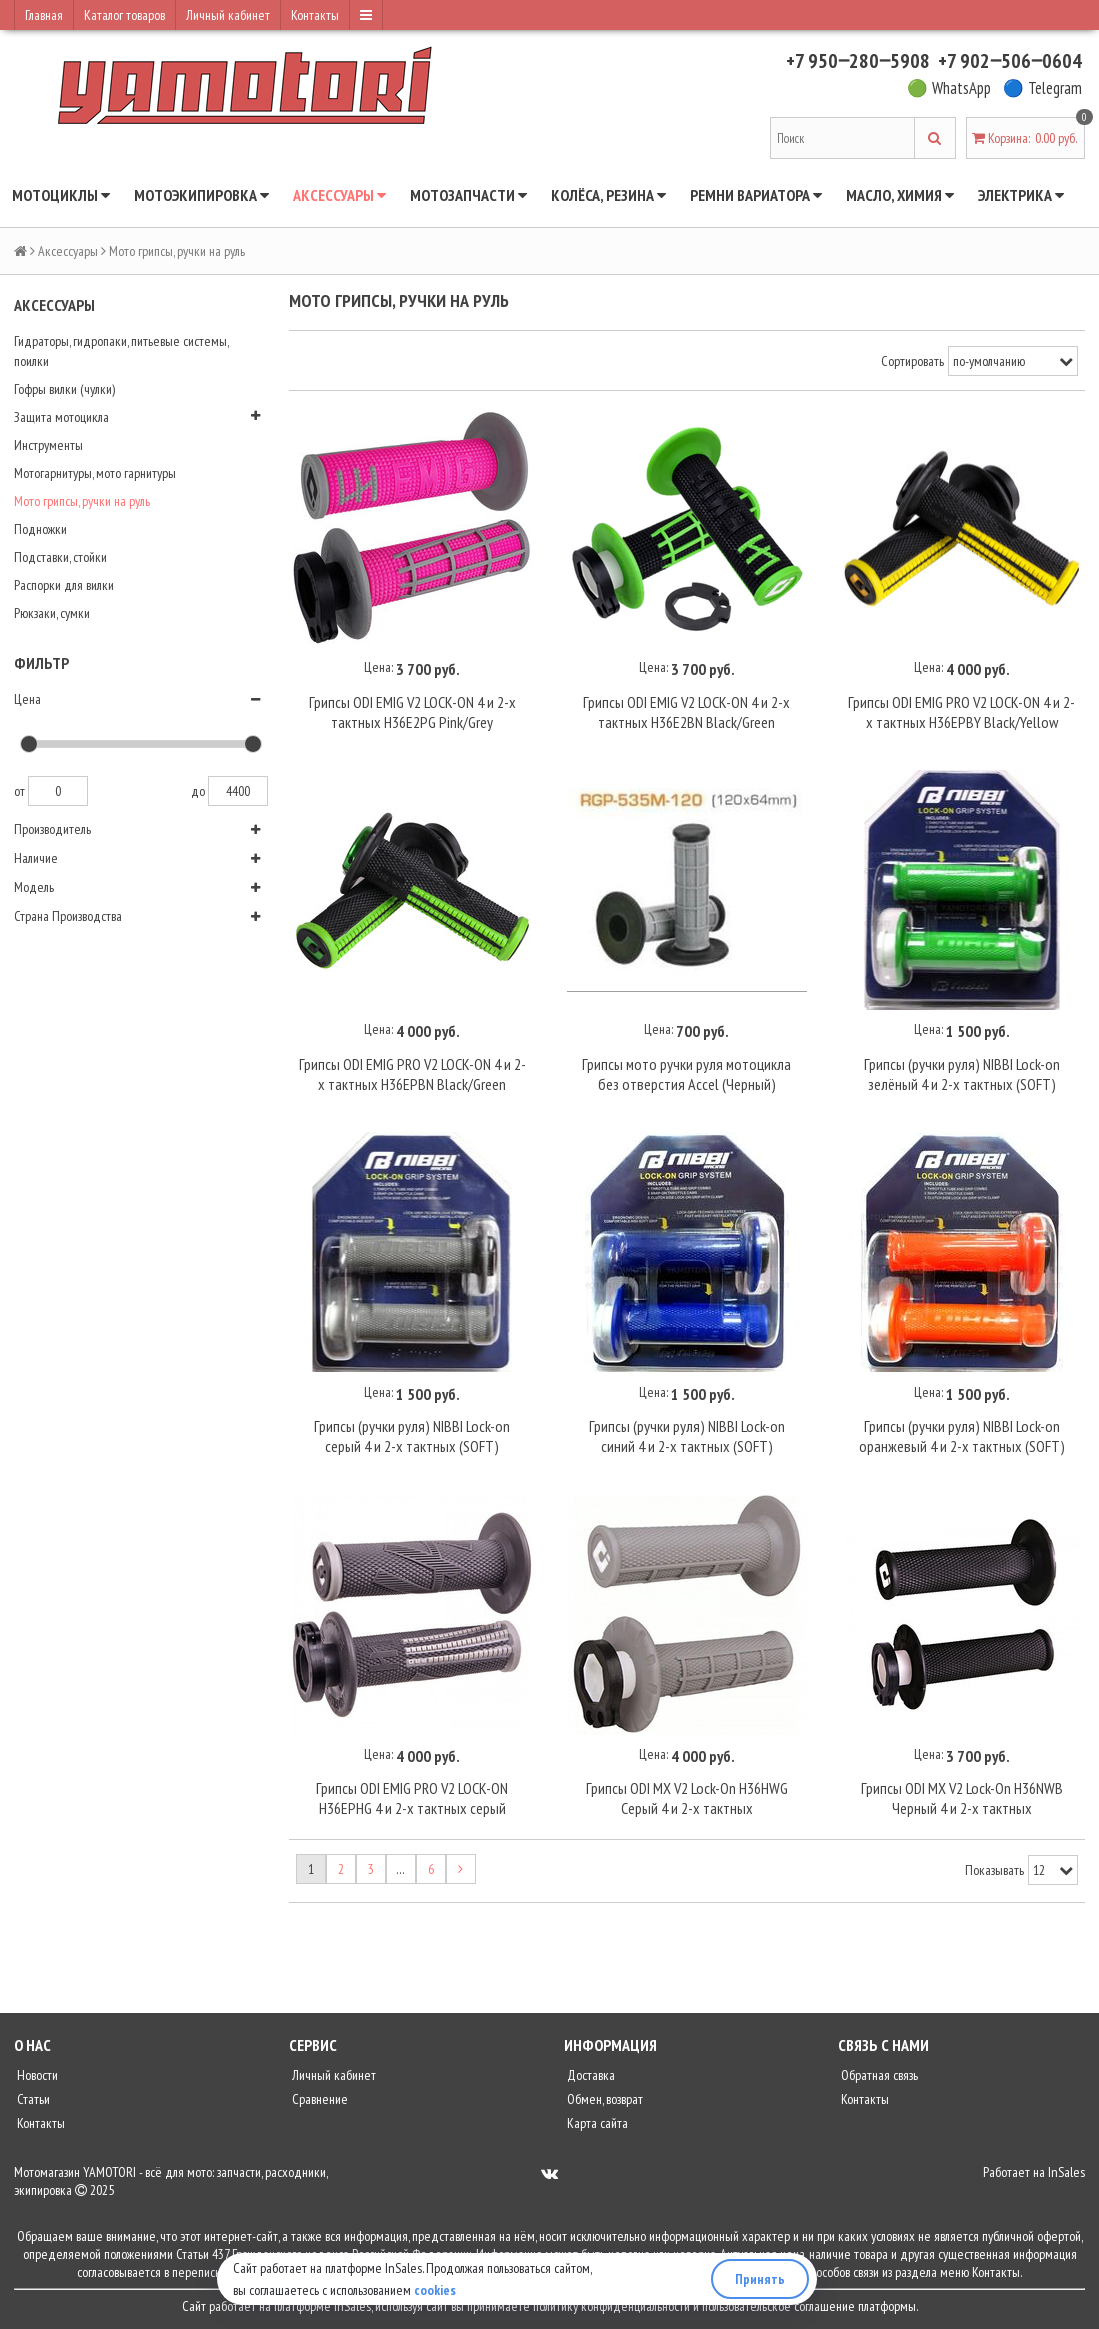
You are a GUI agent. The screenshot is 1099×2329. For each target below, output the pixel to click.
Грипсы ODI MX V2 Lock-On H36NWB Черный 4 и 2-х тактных (962, 1798)
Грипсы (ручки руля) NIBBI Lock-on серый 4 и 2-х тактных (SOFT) (412, 1436)
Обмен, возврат (603, 2099)
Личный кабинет (228, 15)
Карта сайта (596, 2123)
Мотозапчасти (468, 195)
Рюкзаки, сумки (52, 613)
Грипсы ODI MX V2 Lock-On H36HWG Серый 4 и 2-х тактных (687, 1798)
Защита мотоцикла (61, 417)
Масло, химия (900, 195)
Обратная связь (878, 2075)
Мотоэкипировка (201, 195)
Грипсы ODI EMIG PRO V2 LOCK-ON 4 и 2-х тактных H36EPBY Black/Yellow (961, 712)
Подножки (40, 529)
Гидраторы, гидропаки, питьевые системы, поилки (121, 351)
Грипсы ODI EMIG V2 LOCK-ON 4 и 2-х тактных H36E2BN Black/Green (686, 712)
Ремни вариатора (756, 195)
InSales (1066, 2172)
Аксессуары (339, 195)
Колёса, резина (608, 195)
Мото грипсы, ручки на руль (82, 501)
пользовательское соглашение (778, 2306)
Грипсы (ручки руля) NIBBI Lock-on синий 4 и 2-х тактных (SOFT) (687, 1436)
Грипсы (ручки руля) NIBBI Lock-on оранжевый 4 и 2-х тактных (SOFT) (962, 1436)
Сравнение (318, 2099)
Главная (44, 15)
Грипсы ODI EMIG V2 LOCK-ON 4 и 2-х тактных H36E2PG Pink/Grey (412, 712)
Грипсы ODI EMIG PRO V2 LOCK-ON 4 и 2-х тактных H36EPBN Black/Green (412, 1074)
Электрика (1021, 195)
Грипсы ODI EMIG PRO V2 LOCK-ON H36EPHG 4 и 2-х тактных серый (412, 1798)
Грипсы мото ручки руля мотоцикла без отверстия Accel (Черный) (686, 1074)
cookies (435, 2290)
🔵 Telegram (1042, 88)
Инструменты (48, 445)
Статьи (32, 2099)
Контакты (315, 15)
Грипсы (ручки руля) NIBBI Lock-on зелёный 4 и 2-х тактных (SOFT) (962, 1074)
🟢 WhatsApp (949, 88)
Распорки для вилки (64, 585)
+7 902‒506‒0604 (1010, 61)
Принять (760, 2279)
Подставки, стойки (60, 557)
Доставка (589, 2075)
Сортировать (912, 361)
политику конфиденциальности (611, 2306)
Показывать (994, 1870)
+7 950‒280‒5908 (858, 61)
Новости (36, 2075)
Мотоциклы (61, 195)
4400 (238, 791)
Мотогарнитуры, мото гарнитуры (95, 473)
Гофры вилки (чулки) (64, 389)
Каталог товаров (124, 15)
